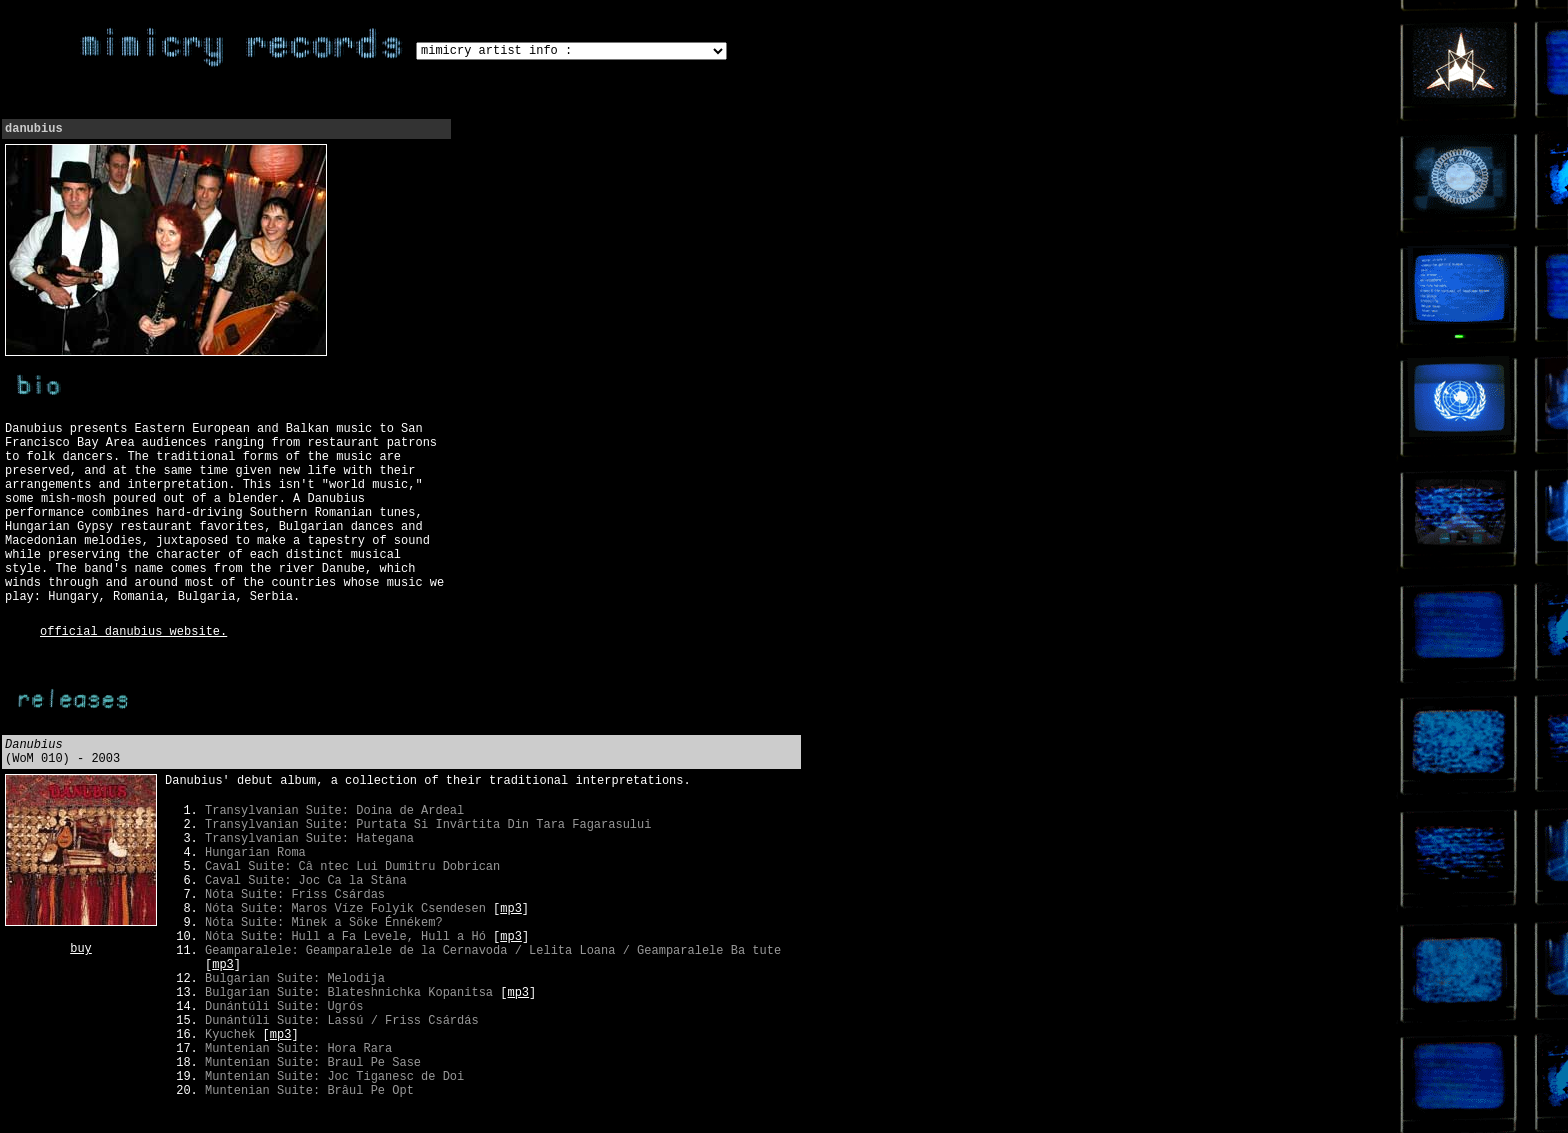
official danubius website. (133, 632)
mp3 (511, 909)
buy (81, 949)
